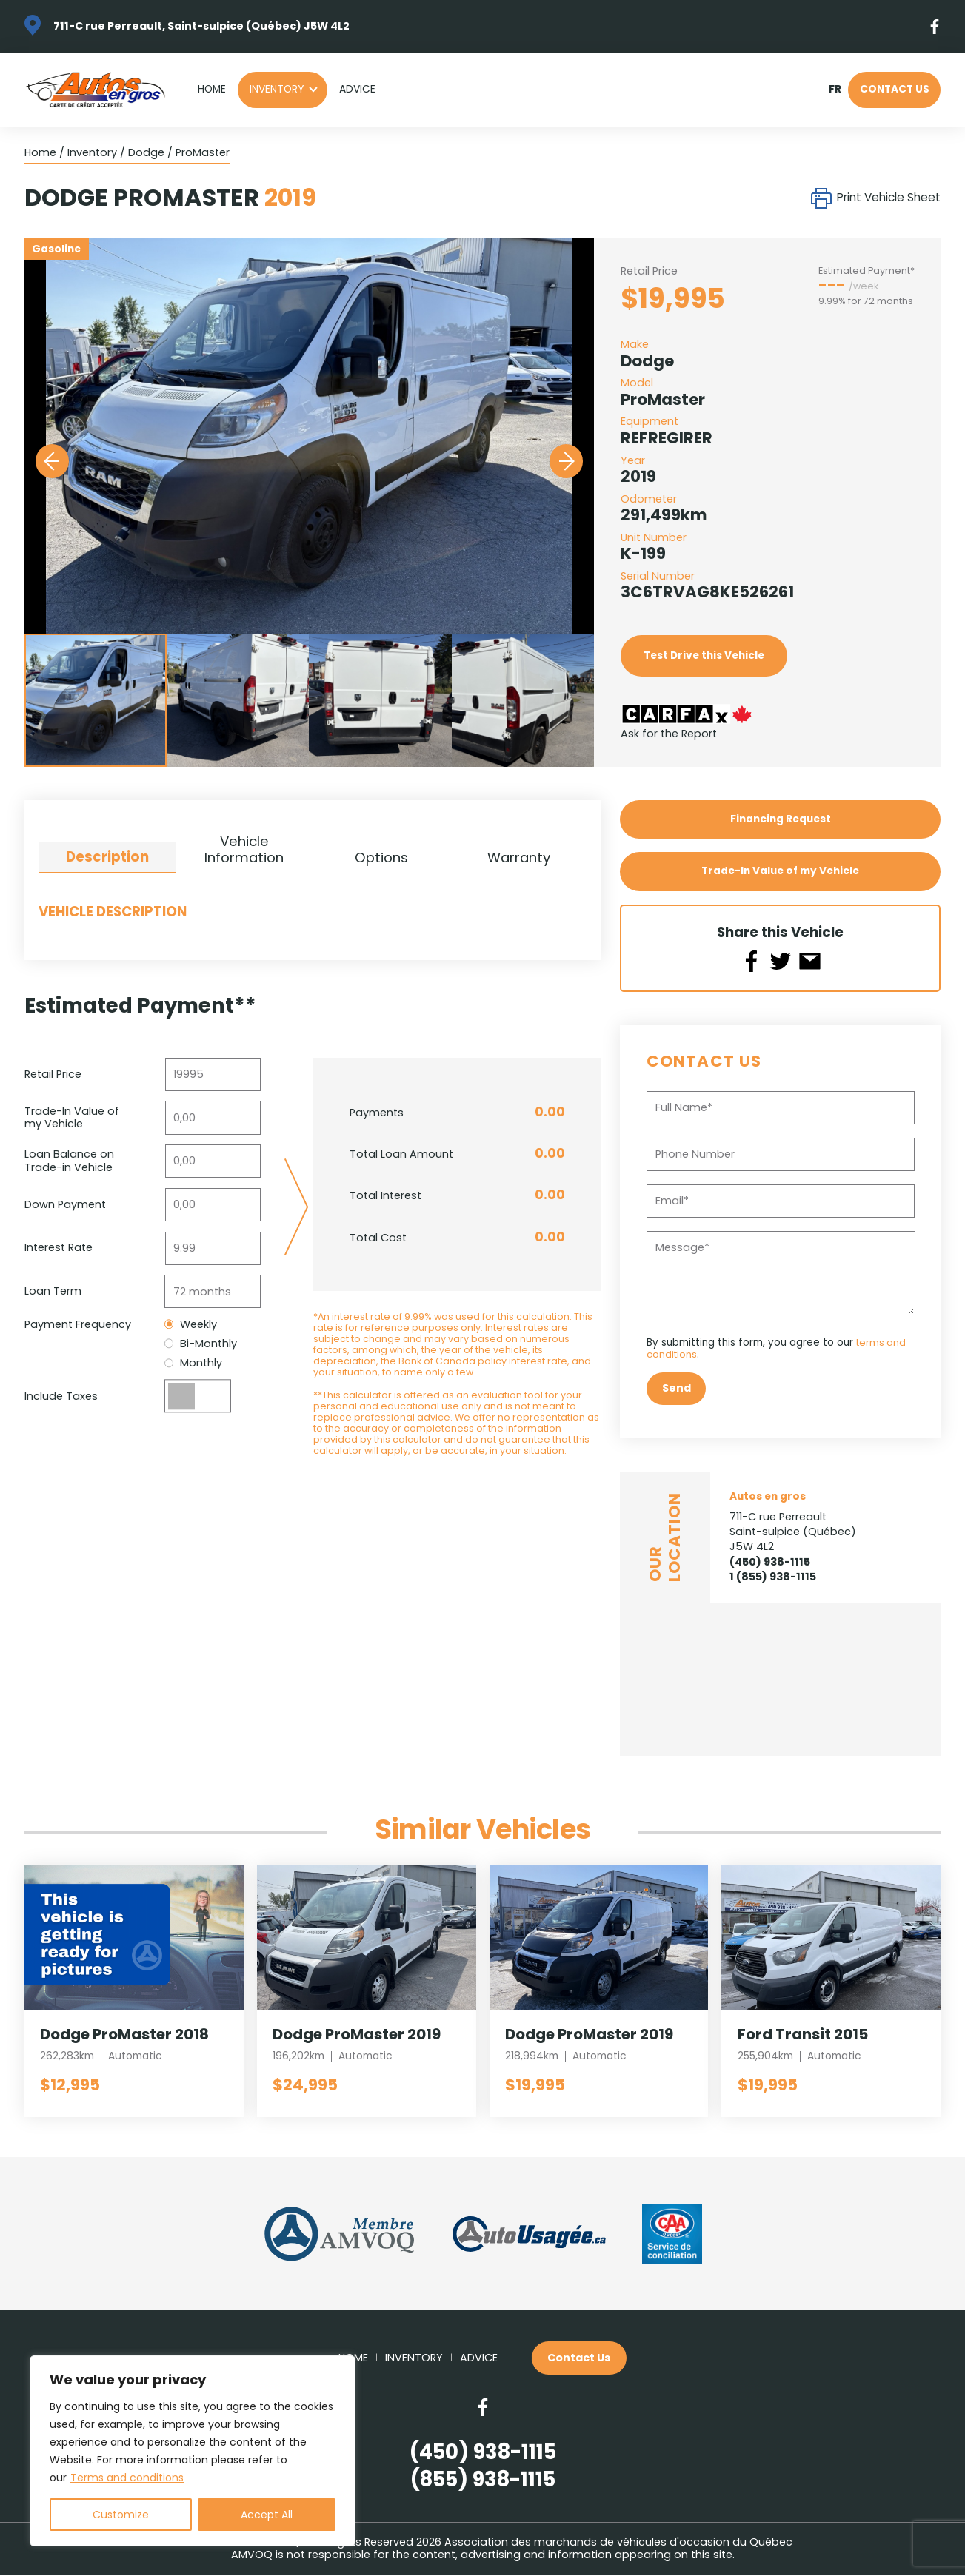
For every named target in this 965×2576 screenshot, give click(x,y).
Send (676, 1388)
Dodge (146, 152)
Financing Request (780, 819)
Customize (121, 2514)
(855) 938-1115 (482, 2481)
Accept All (267, 2514)
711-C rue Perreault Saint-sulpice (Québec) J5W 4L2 (792, 1532)
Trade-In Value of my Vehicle (780, 872)
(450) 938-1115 (769, 1562)
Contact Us (894, 89)
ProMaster (203, 152)
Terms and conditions (127, 2477)
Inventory (277, 89)
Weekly (191, 1324)
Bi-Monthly (201, 1344)
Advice (357, 89)
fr (835, 90)
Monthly (193, 1363)
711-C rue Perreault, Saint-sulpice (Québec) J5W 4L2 (201, 26)
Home (212, 89)
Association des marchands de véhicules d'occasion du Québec (618, 2542)
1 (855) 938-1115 (772, 1577)
